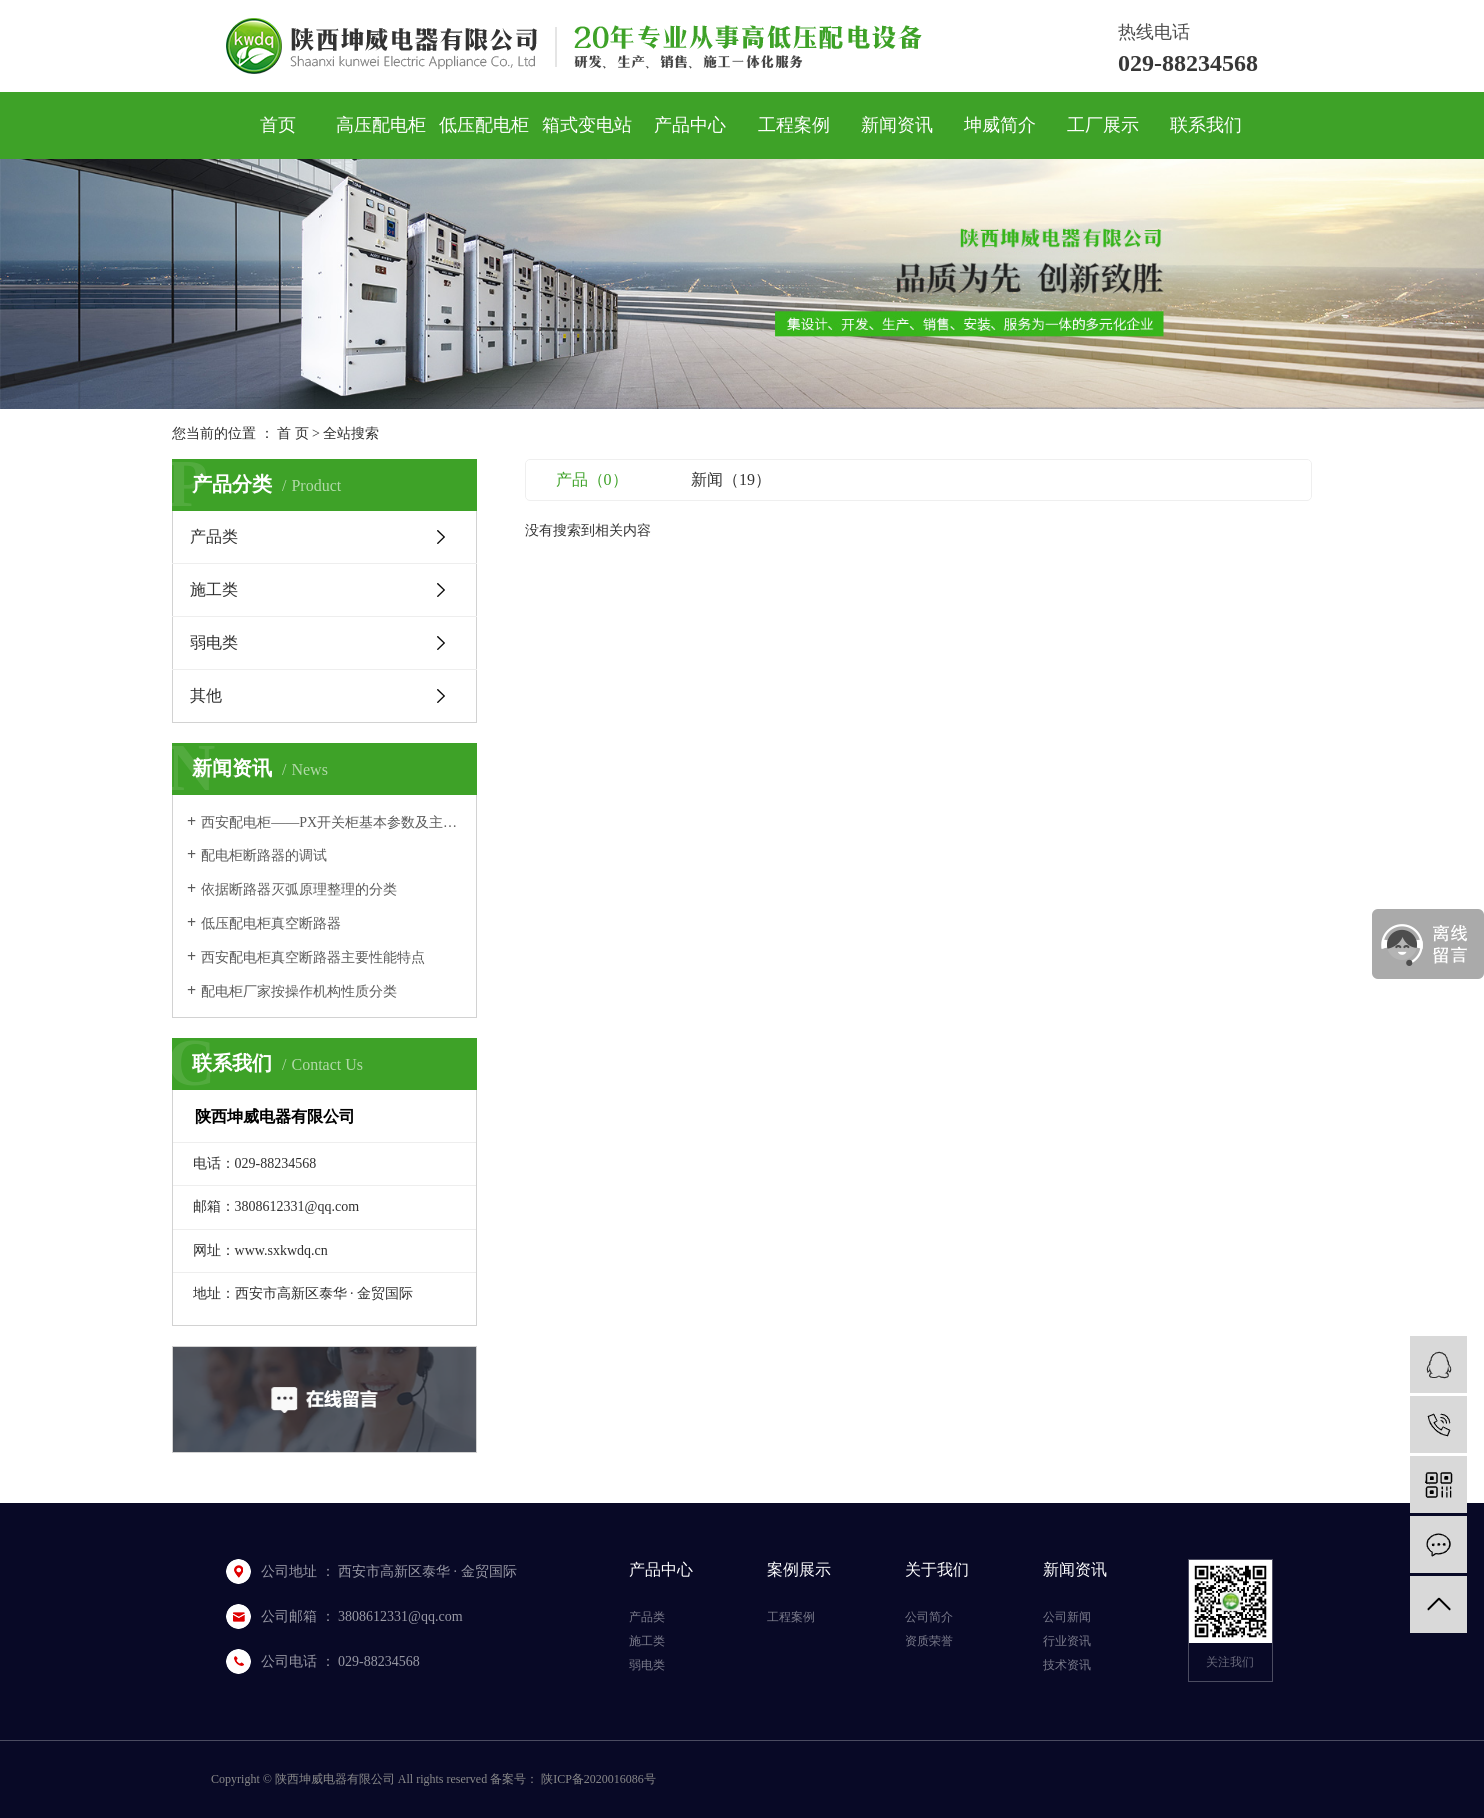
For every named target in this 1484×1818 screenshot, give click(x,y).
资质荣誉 (929, 1641)
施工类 (214, 589)
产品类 (214, 536)
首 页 (293, 433)
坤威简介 (1000, 125)
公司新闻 (1067, 1617)
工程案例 (794, 125)
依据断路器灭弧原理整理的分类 (299, 889)
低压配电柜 (484, 125)
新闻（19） (731, 479)
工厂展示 (1103, 125)
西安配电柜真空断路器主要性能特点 (313, 957)
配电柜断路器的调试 (264, 855)
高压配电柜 (381, 125)
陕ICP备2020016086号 (598, 1779)
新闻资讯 (897, 125)
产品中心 (690, 125)
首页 (278, 125)
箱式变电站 (587, 125)
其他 (206, 695)
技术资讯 (1067, 1665)
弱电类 (214, 642)
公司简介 (929, 1617)
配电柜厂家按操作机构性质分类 (299, 991)
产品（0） (592, 479)
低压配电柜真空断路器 (271, 923)
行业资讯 (1067, 1641)
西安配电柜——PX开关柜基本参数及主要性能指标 (331, 822)
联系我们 (1206, 125)
